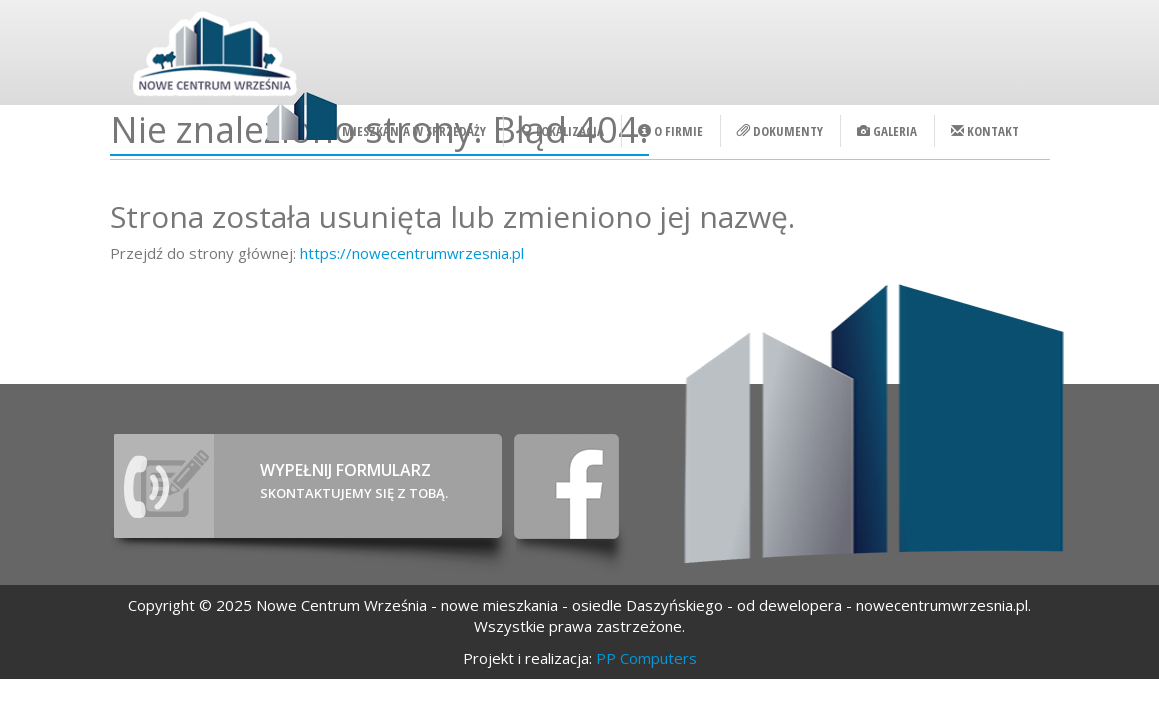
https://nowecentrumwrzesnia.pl (412, 253)
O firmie (670, 131)
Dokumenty (780, 131)
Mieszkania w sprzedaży (414, 131)
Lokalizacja (562, 131)
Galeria (887, 131)
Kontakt (985, 131)
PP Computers (646, 658)
